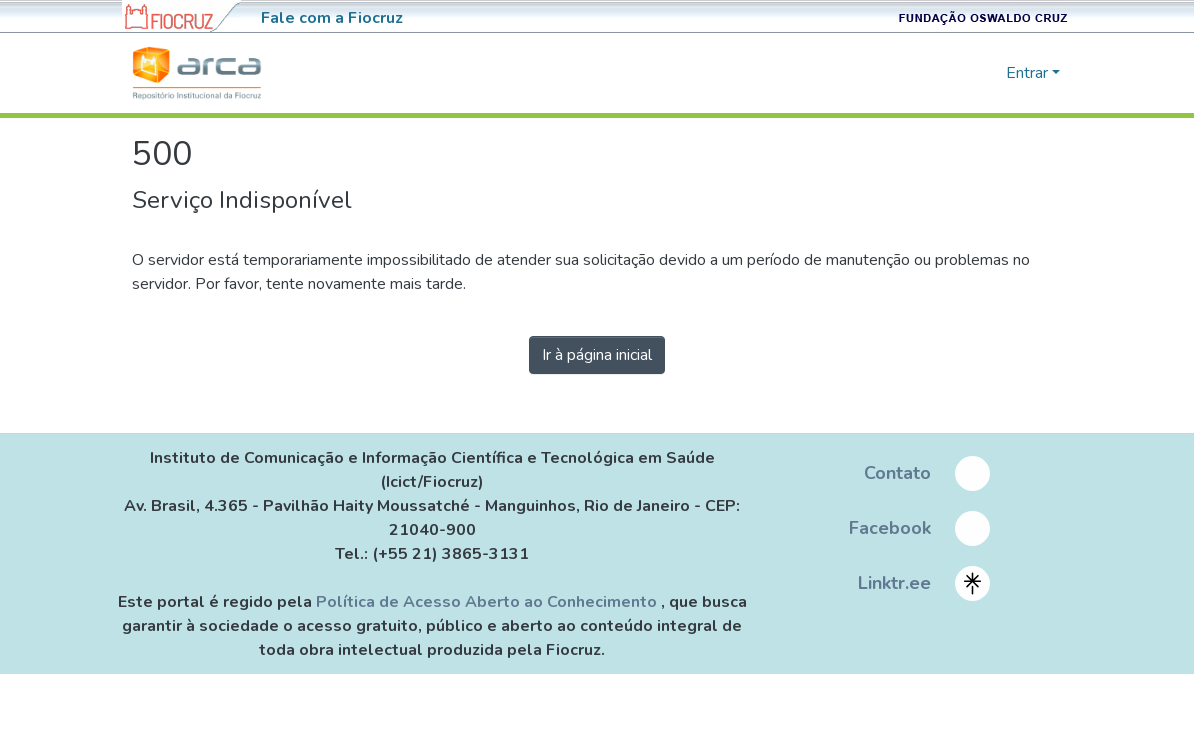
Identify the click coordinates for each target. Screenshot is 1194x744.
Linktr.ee (894, 583)
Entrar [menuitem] (1027, 73)
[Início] (197, 73)
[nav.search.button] (958, 73)
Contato (897, 473)
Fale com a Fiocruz (332, 18)
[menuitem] (987, 73)
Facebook (890, 528)
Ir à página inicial (597, 355)
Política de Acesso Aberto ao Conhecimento (488, 602)
